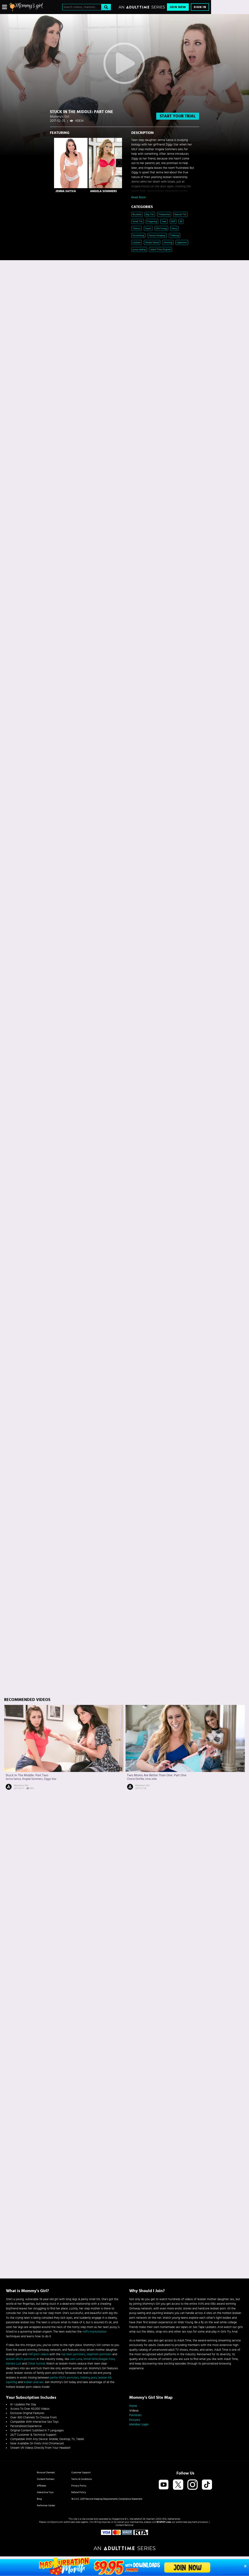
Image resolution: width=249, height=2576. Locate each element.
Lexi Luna (76, 2359)
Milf (173, 221)
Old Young (161, 228)
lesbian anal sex (33, 2382)
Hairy (174, 228)
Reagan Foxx (107, 2359)
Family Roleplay (157, 235)
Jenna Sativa (65, 191)
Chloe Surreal (36, 2363)
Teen (164, 221)
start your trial (178, 116)
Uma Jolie (151, 1779)
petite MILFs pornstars (64, 2377)
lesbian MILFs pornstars (21, 2359)
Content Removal (125, 2525)
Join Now (178, 7)
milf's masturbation (94, 2331)
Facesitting (138, 235)
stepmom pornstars (99, 2354)
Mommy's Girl (21, 1785)
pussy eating (139, 249)
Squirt (148, 228)
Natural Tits (180, 214)
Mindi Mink (90, 2359)
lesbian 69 (104, 2377)
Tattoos (137, 228)
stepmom (182, 242)
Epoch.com (57, 2522)
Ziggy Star (50, 1779)
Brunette (137, 214)
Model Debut (152, 242)
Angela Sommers (103, 191)
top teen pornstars (73, 2354)
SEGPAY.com (163, 2522)
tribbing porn (88, 2377)
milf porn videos (38, 2354)
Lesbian (137, 242)
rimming (167, 242)
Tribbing (174, 235)
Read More (138, 197)
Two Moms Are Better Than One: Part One (156, 1775)
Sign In (200, 7)
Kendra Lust (13, 2363)
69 (181, 221)
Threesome (164, 214)
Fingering (152, 221)
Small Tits (138, 221)
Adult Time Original (160, 249)
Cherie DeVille (135, 1779)
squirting (11, 2382)
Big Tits (150, 214)
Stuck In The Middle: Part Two (27, 1775)
